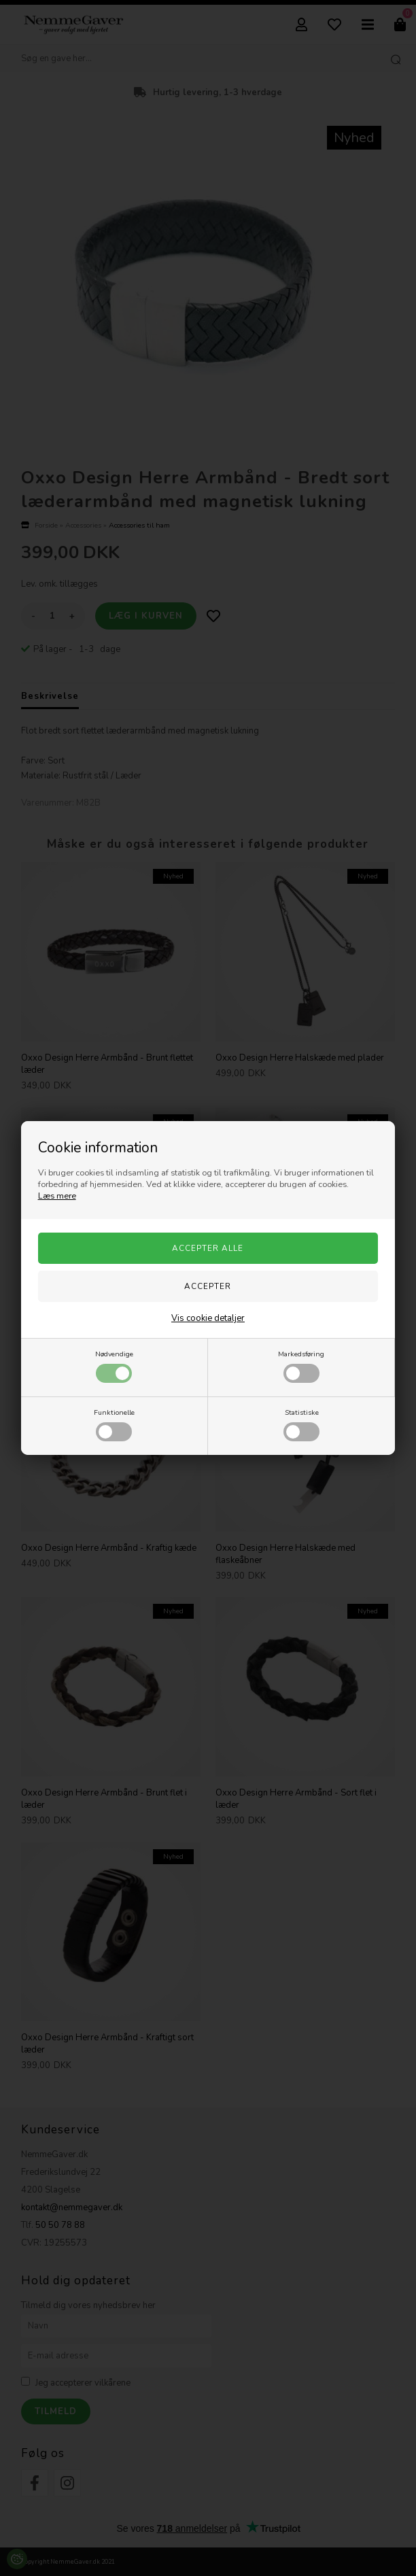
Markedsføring (301, 1366)
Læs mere (57, 1195)
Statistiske (301, 1424)
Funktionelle (114, 1424)
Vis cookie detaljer (208, 1318)
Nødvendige (114, 1366)
